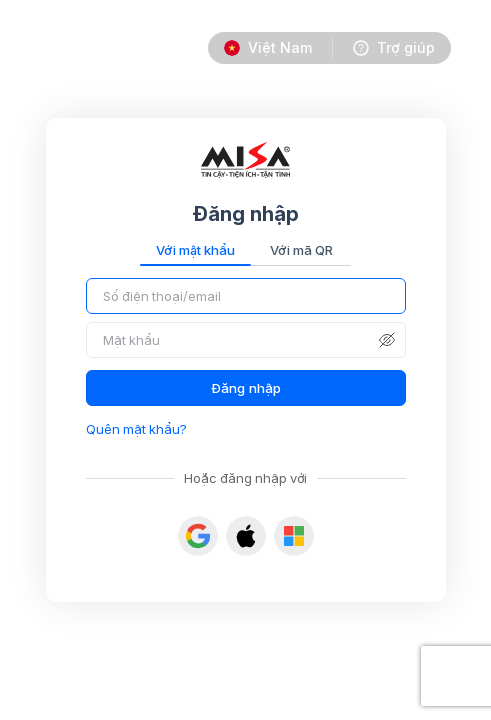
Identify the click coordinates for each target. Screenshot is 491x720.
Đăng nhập (246, 388)
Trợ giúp (406, 47)
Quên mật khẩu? (136, 429)
